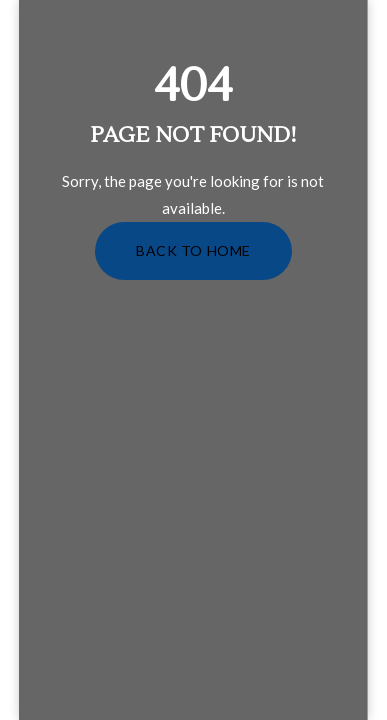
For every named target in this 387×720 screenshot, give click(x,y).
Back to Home (193, 250)
